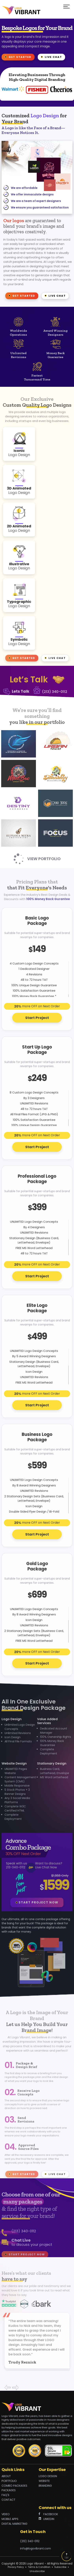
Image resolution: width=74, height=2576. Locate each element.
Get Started (18, 57)
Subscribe (60, 2567)
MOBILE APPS (10, 2519)
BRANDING (45, 2485)
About (6, 2476)
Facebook (48, 2514)
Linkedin (46, 2519)
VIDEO (6, 2514)
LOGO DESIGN (48, 2476)
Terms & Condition (39, 2567)
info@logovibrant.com (35, 2548)
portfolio (9, 2481)
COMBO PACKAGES (14, 2485)
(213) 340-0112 (29, 2541)
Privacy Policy (16, 2567)
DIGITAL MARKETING (14, 2523)
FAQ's (5, 2495)
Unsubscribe (37, 2571)
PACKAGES (9, 2490)
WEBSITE (44, 2481)
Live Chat (51, 57)
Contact (8, 2499)
